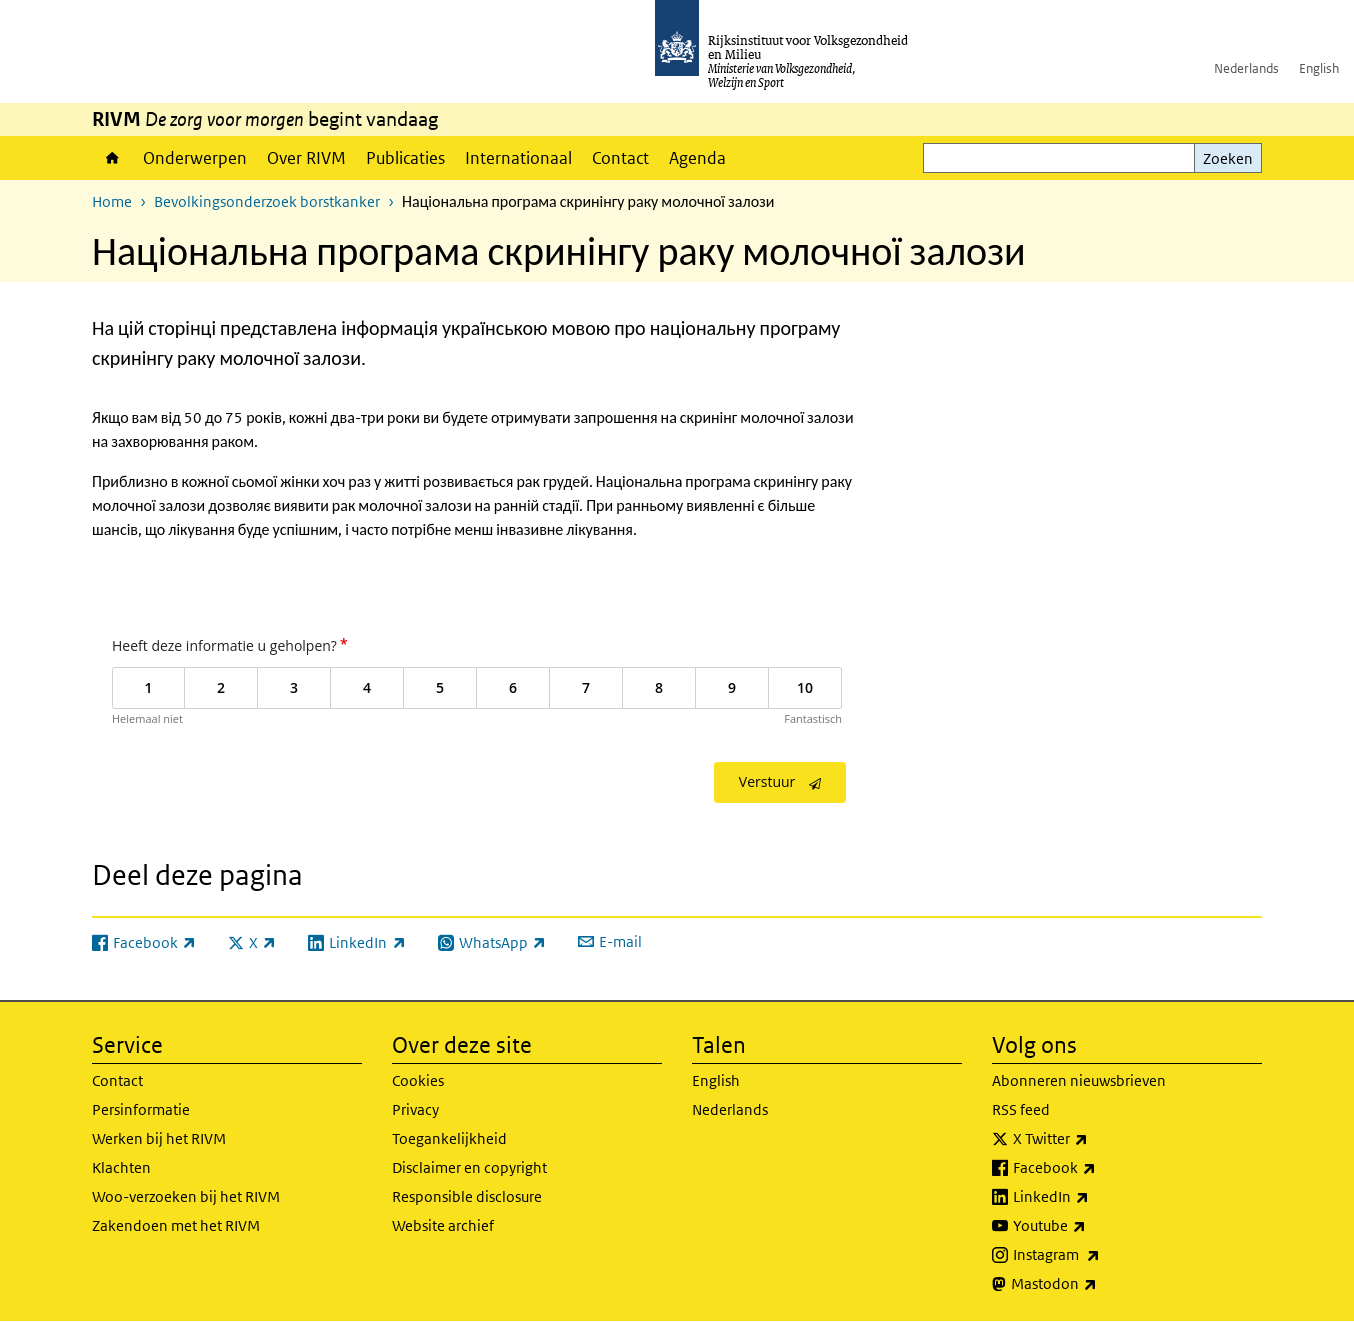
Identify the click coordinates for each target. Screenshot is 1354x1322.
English (1319, 68)
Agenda (697, 158)
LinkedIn (1095, 1197)
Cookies (418, 1080)
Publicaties (405, 158)
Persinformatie (141, 1109)
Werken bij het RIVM (159, 1138)
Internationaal (518, 158)
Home (112, 158)
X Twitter (1094, 1139)
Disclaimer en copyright (469, 1167)
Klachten (121, 1167)
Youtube (1093, 1226)
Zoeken (1228, 158)
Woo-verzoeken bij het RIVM (186, 1196)
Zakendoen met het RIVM (176, 1225)
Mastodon (1098, 1284)
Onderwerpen (195, 158)
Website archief (443, 1225)
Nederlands (1246, 68)
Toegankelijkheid (449, 1138)
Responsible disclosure (467, 1196)
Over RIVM (306, 158)
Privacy (415, 1109)
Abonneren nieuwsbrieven (1079, 1080)
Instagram (1100, 1255)
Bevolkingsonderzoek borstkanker (267, 201)
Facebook (1098, 1168)
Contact (620, 158)
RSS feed (1021, 1109)
